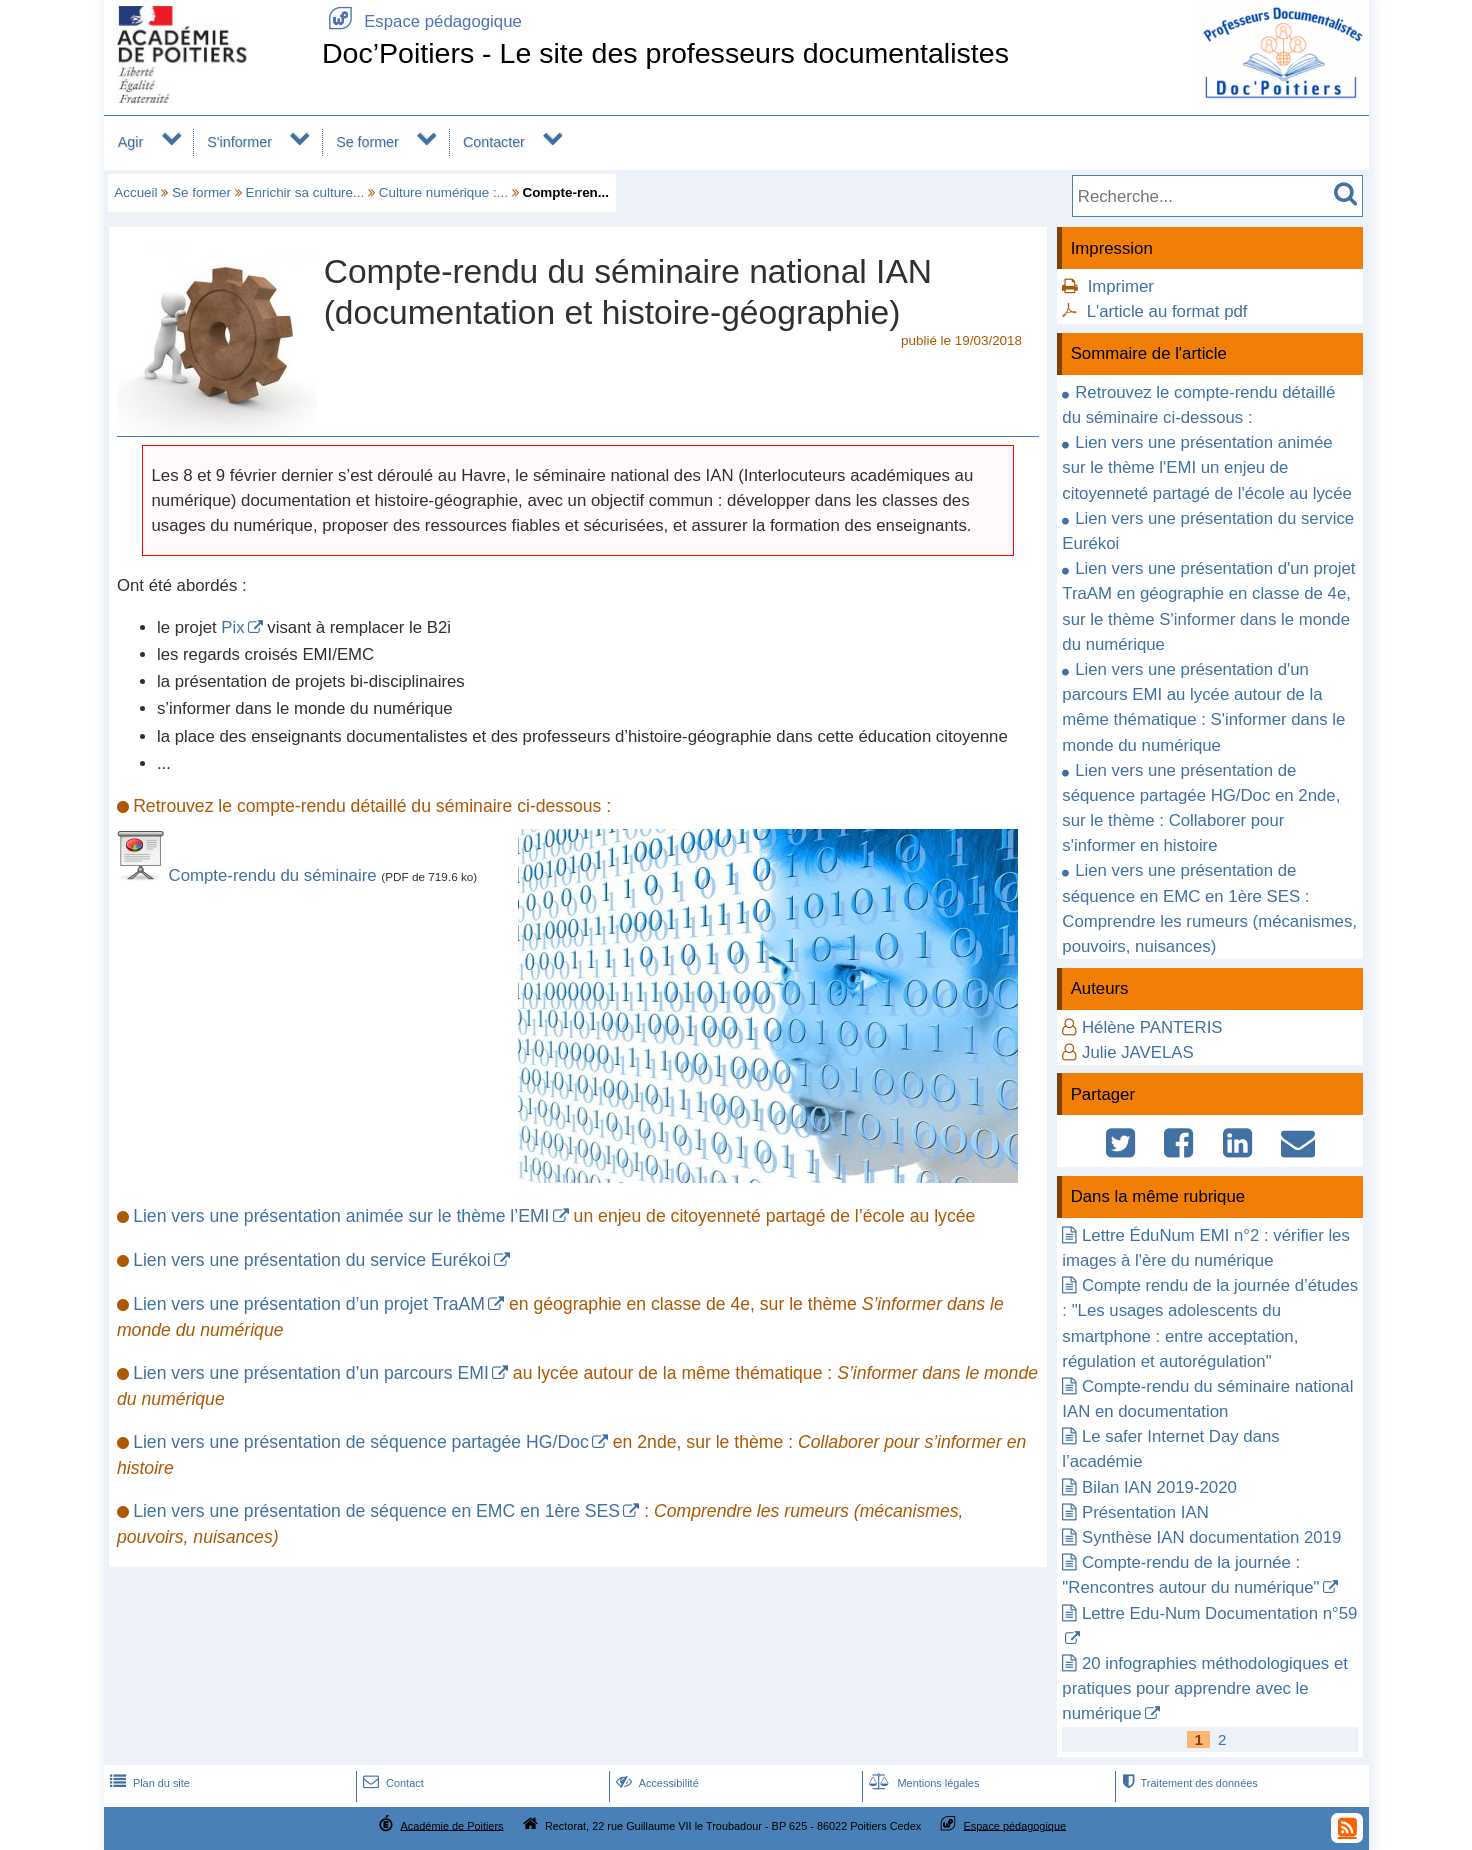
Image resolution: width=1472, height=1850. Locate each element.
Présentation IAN (1145, 1512)
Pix (232, 627)
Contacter (494, 142)
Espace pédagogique (422, 21)
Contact (391, 1783)
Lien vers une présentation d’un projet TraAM (309, 1304)
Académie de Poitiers (451, 1825)
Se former (367, 142)
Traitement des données (1187, 1783)
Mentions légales (922, 1783)
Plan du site (148, 1783)
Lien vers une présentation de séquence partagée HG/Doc (361, 1442)
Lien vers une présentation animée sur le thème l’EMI (341, 1216)
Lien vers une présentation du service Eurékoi (312, 1260)
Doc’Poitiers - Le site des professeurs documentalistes (665, 53)
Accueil (135, 192)
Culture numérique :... (443, 192)
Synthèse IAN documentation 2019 (1211, 1537)
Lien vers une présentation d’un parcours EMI (311, 1373)
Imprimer (1121, 286)
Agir (130, 142)
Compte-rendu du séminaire (275, 875)
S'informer (239, 142)
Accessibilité (655, 1783)
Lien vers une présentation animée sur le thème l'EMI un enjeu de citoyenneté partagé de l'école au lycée (1207, 467)
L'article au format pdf (1167, 311)
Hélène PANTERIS (1152, 1027)
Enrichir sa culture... (305, 192)
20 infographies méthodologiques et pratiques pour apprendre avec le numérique (1205, 1688)
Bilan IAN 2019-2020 (1159, 1487)
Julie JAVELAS (1138, 1052)
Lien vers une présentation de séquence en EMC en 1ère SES (376, 1511)
